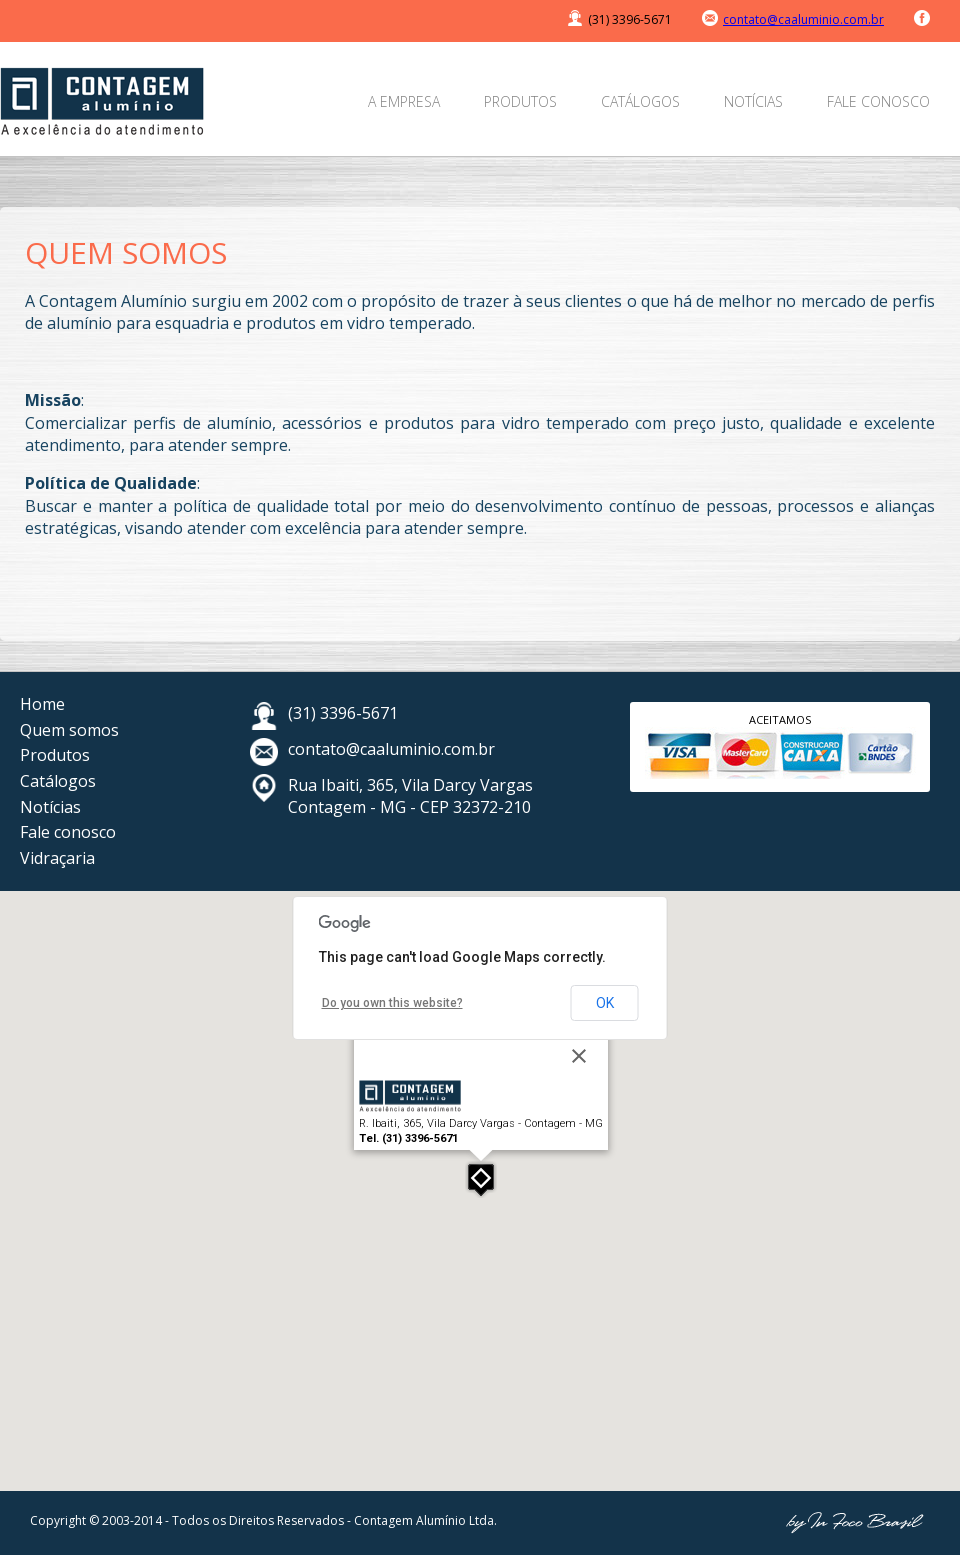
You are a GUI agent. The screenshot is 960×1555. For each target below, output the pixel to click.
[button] (481, 1179)
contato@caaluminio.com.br (803, 19)
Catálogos (640, 101)
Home (42, 704)
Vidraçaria (57, 858)
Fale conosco (878, 101)
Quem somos (69, 730)
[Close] (579, 1056)
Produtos (520, 101)
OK (605, 1003)
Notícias (753, 101)
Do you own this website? (392, 1003)
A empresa (404, 101)
